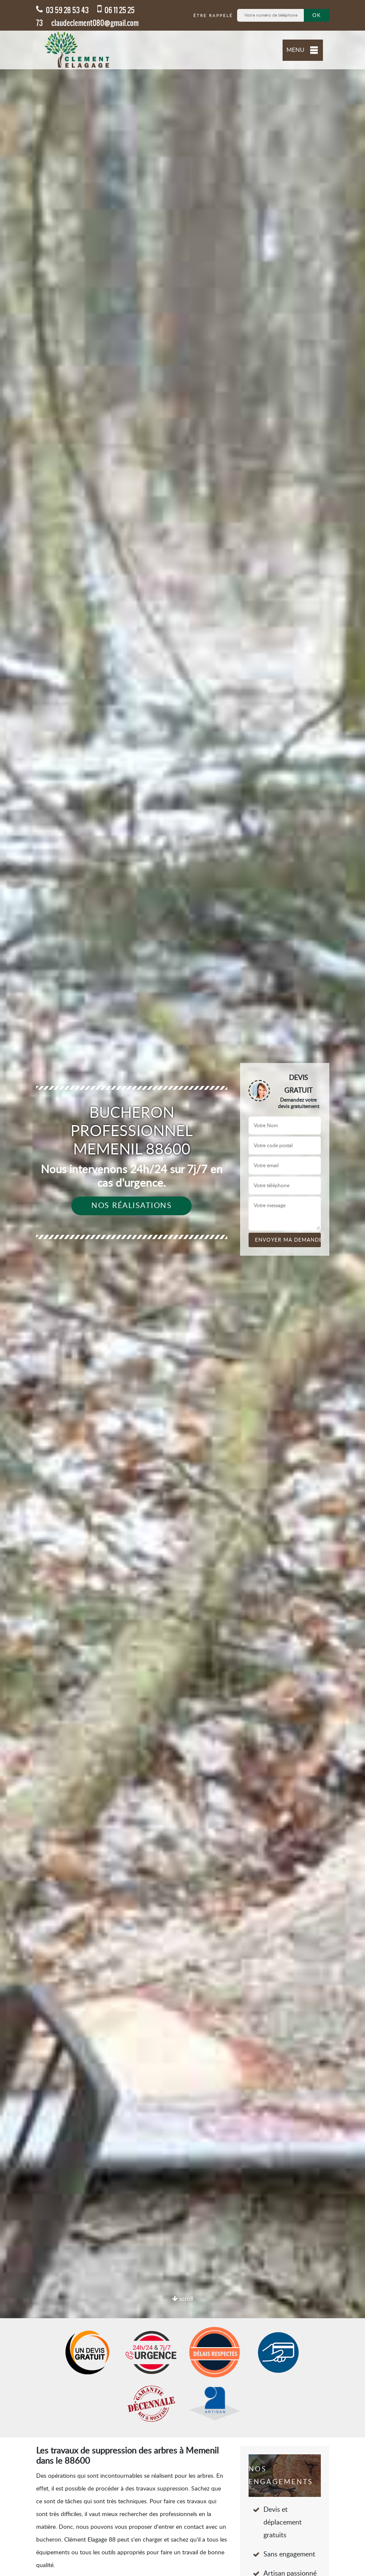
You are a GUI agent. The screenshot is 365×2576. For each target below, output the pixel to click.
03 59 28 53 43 (62, 10)
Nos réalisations (131, 1206)
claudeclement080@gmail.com (95, 22)
